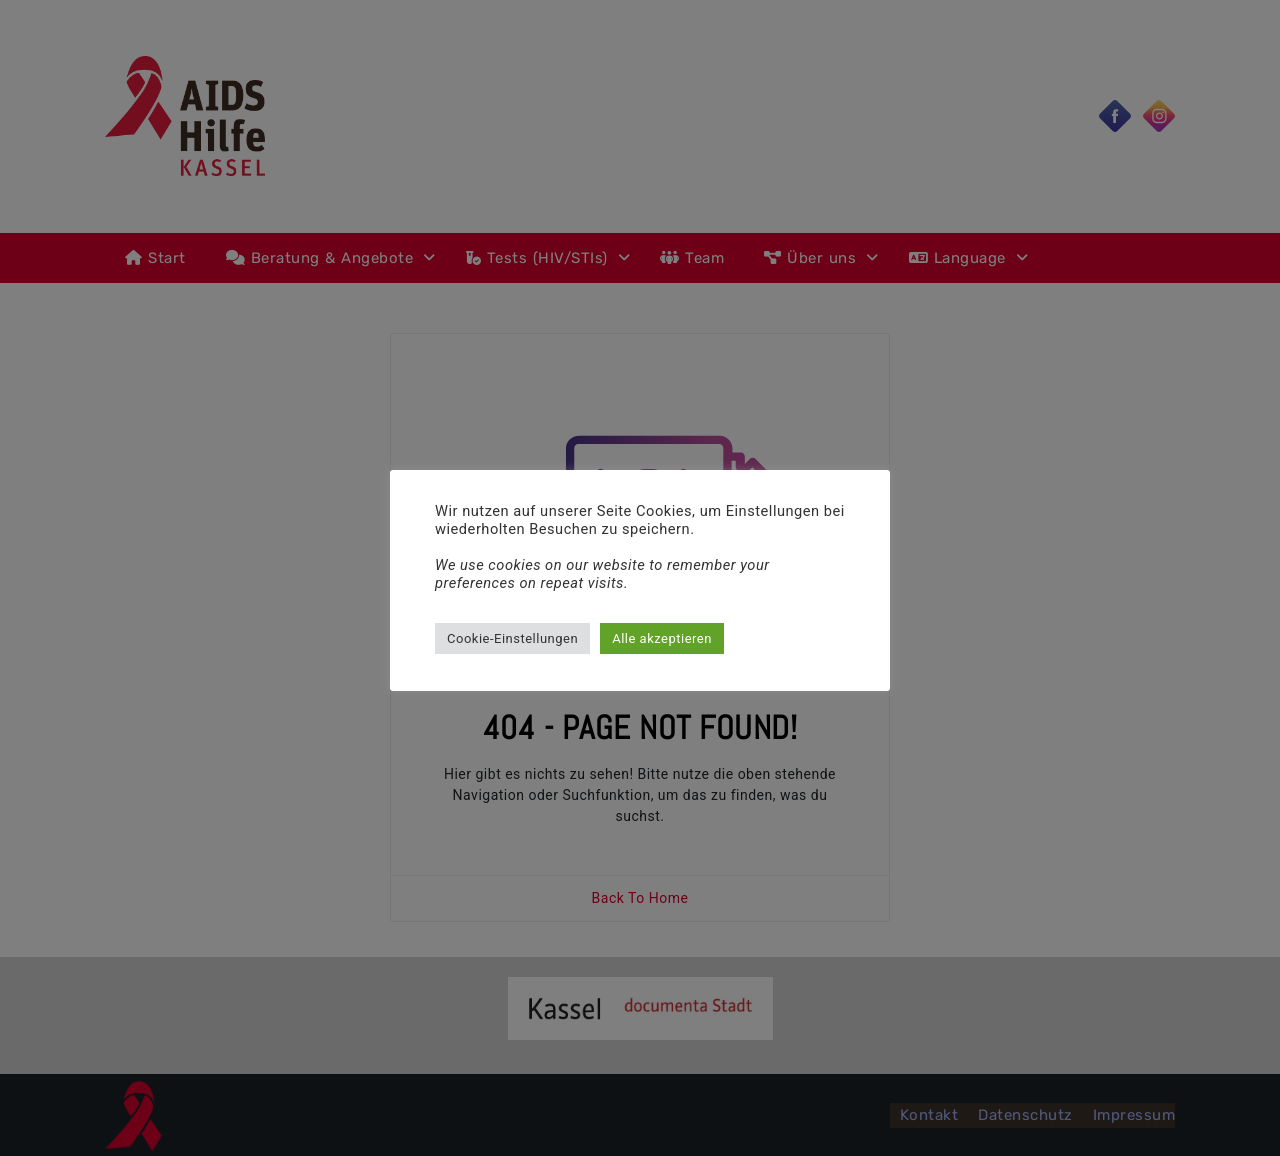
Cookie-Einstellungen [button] (512, 638)
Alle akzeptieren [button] (662, 638)
